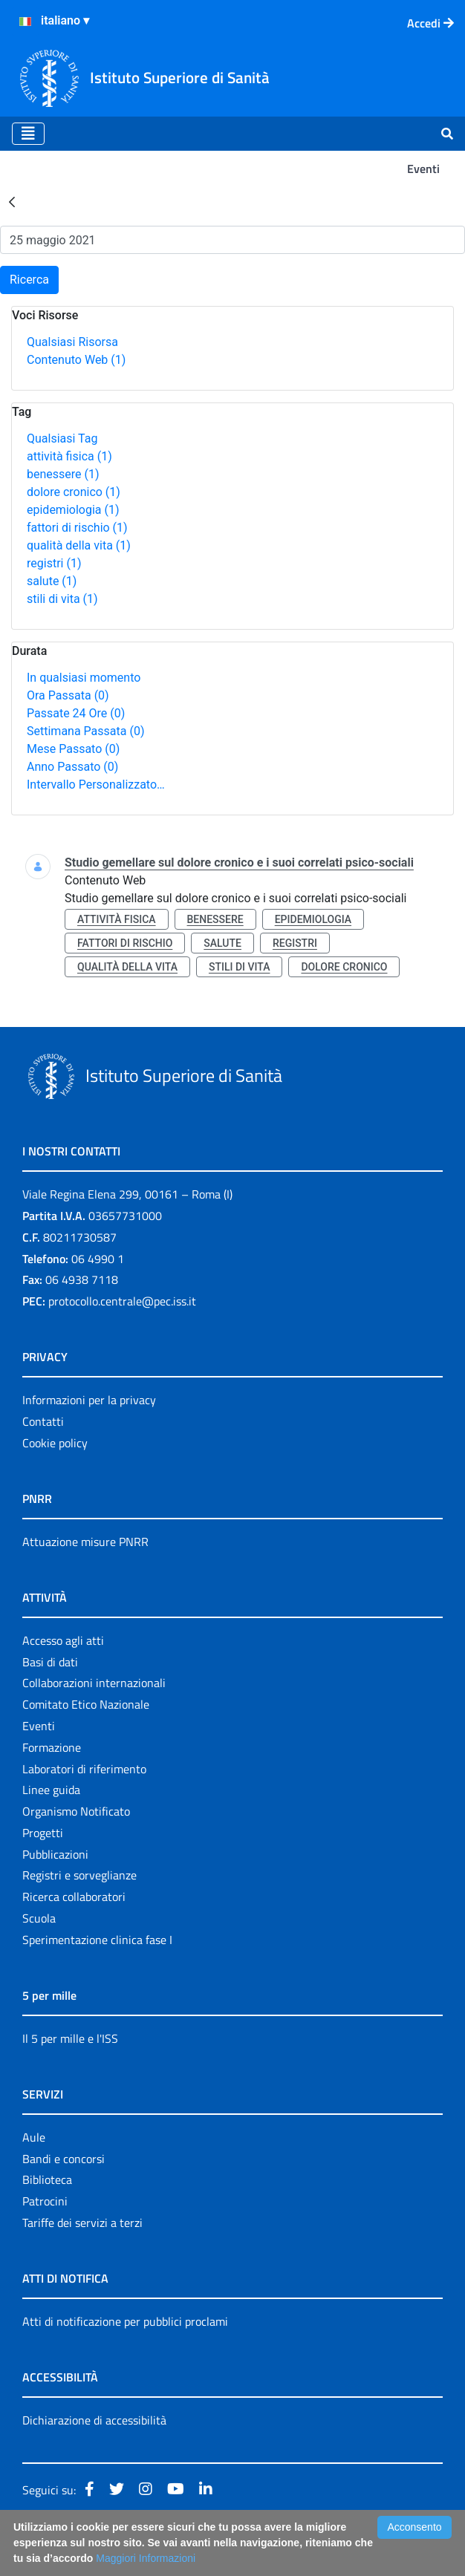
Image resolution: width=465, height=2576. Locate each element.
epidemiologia (73, 510)
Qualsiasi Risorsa (72, 342)
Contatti (43, 1421)
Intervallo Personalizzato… (96, 784)
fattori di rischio (77, 528)
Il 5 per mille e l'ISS (70, 2038)
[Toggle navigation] (28, 134)
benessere (63, 474)
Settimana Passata (85, 731)
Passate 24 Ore (76, 713)
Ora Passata (68, 695)
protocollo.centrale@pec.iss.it (122, 1301)
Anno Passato (72, 767)
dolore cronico (73, 492)
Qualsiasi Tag (62, 438)
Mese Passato (73, 749)
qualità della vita (79, 545)
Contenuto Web (76, 360)
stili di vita (62, 599)
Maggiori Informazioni (145, 2558)
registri (54, 563)
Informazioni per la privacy (89, 1400)
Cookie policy (55, 1443)
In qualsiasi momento (83, 678)
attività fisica (69, 456)
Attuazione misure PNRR (85, 1542)
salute (52, 581)
